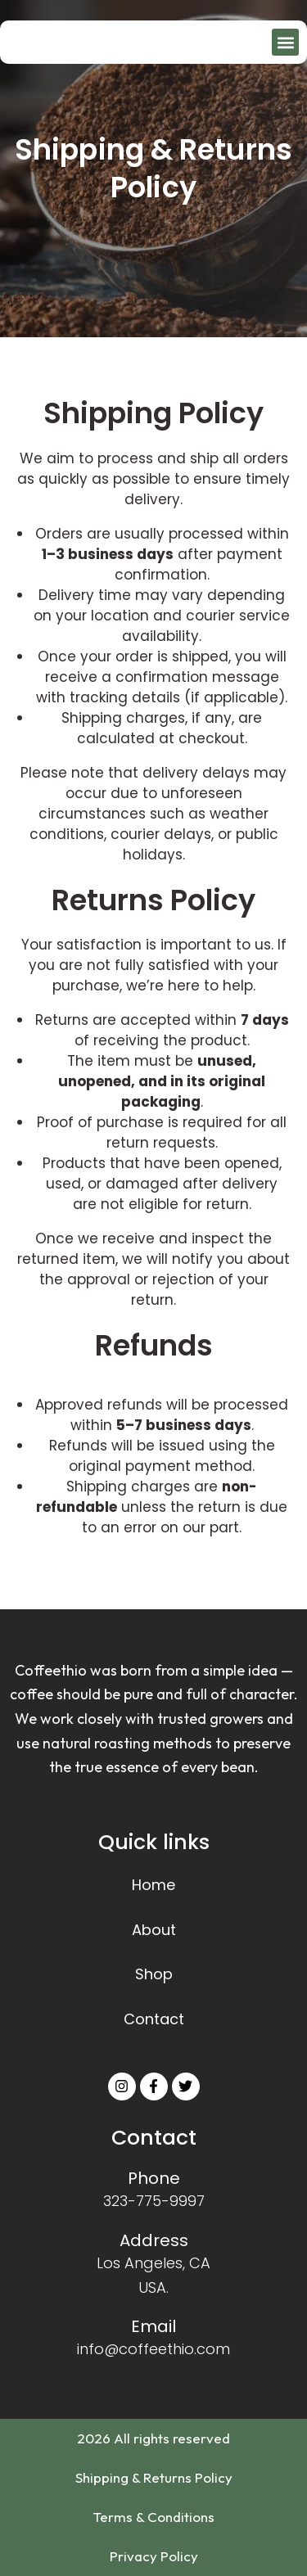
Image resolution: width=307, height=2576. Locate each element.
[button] (285, 42)
